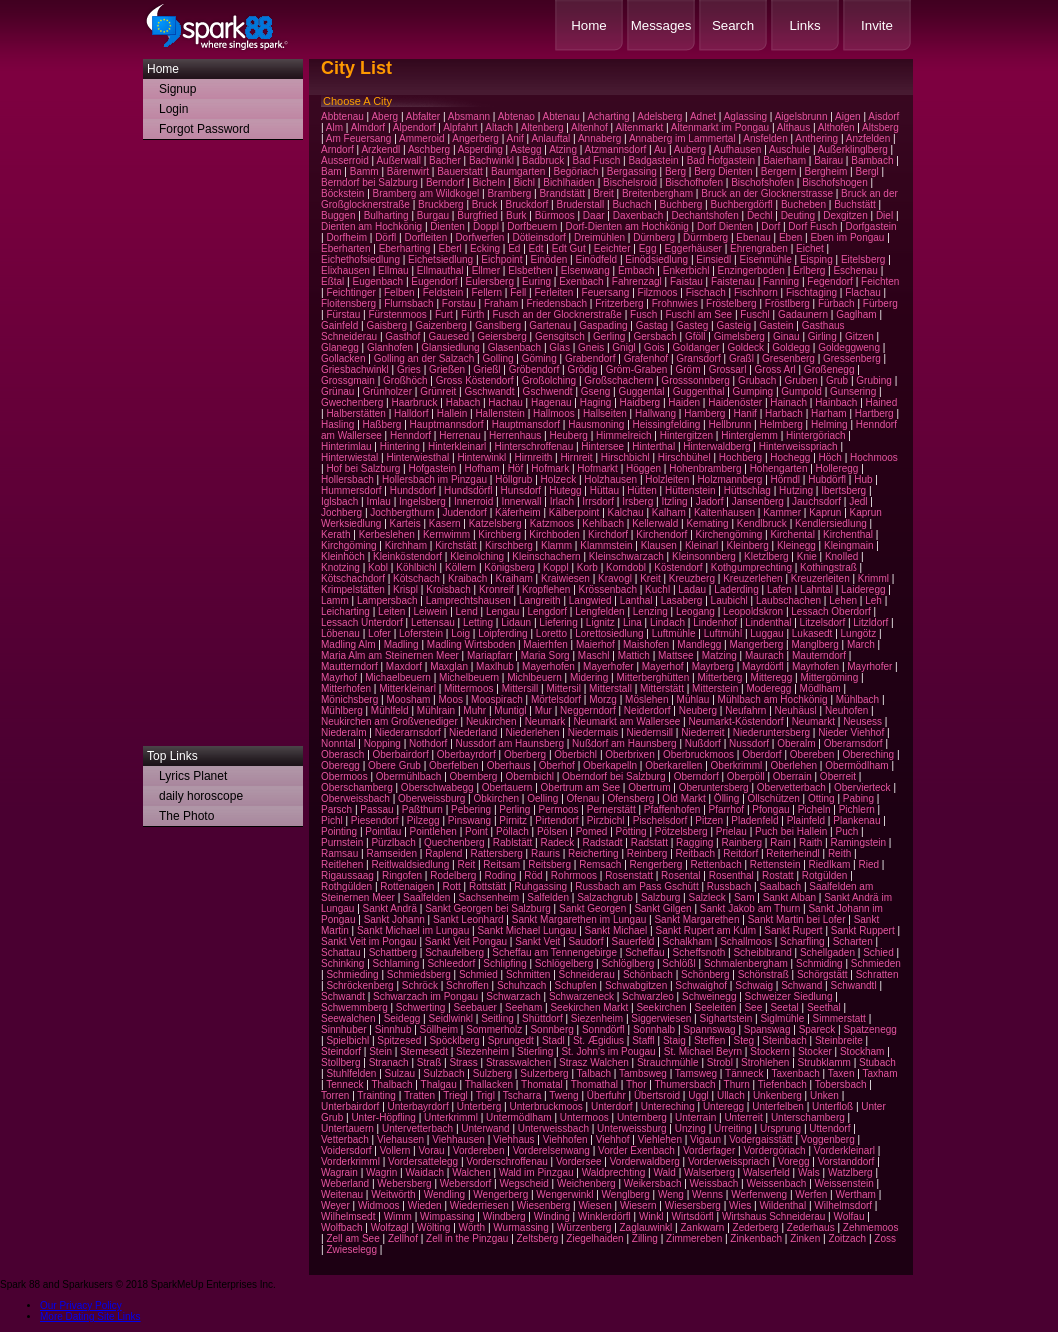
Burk (516, 215)
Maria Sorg (545, 655)
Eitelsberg (863, 259)
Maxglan (449, 666)
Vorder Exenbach (636, 1150)
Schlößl (678, 963)
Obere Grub (394, 765)
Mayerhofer (608, 666)
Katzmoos (552, 523)
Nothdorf (428, 743)
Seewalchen (348, 1018)
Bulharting (386, 215)
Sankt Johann (394, 919)
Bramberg (509, 193)
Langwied (590, 600)
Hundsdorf (413, 490)
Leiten (391, 611)
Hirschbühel (684, 457)
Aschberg (429, 149)
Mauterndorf (819, 655)
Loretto (551, 633)
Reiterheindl (792, 853)
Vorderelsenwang (551, 1150)
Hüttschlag (747, 490)
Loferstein (421, 633)
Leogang (695, 611)
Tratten (419, 1095)
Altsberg (880, 127)
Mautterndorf (349, 666)
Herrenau (460, 435)
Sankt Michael (616, 930)
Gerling (609, 336)
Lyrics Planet (193, 776)
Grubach (757, 380)
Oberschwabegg (437, 787)
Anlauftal (550, 138)
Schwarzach (513, 996)
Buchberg (681, 204)
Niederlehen (533, 732)
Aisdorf (883, 116)
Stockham (862, 1051)
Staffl (643, 1040)
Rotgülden (825, 875)
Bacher (445, 160)
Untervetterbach (417, 1128)
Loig (460, 633)
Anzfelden (868, 138)
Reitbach (695, 853)
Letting (478, 622)
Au (660, 149)
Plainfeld (806, 820)
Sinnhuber (344, 1029)
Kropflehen (546, 589)
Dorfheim (346, 237)
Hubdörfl (827, 479)
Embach (636, 270)
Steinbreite (839, 1040)
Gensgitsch (560, 336)
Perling (514, 809)
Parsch (336, 809)
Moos (450, 699)
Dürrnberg (705, 237)
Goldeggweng (849, 347)
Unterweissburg (631, 1128)
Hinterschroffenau (533, 446)
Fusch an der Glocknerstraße (557, 314)
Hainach (788, 402)
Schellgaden (827, 952)
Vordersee (579, 1161)
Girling (822, 336)
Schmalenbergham (746, 963)
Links (804, 25)
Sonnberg (551, 1029)
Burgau (433, 215)
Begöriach (576, 171)
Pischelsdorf (660, 820)
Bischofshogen (835, 182)
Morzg (603, 699)
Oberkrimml (737, 765)
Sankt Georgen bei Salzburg (488, 908)
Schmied (478, 974)
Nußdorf (703, 743)
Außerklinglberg (853, 149)
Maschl (594, 655)
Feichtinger (350, 292)
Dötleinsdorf (538, 237)
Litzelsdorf (823, 622)
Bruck (485, 204)
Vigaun (705, 1139)
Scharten (853, 941)
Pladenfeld (754, 820)
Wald (664, 1172)
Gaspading (603, 325)
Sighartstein (725, 1018)
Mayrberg (713, 666)
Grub (837, 380)
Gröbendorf (534, 369)
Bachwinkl (491, 160)
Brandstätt (562, 193)
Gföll (695, 336)
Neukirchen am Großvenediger (389, 721)
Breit (603, 193)
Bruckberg (441, 204)
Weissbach (714, 1183)
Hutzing (796, 490)
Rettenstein (775, 864)
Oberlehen (793, 765)
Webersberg (404, 1183)
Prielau (731, 831)
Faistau (686, 281)
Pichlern (857, 809)
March (861, 644)
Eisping (816, 259)
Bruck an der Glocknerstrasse (767, 193)
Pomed (592, 831)
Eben (790, 237)
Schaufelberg (454, 952)
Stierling (535, 1051)
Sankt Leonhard (468, 919)
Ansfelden (765, 138)
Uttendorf (829, 1128)
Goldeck (745, 347)
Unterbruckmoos (545, 1106)
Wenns (707, 1194)
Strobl (720, 1062)
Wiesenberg (543, 1205)
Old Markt (683, 798)
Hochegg (790, 457)
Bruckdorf (527, 204)
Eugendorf (434, 281)
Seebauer (474, 1007)
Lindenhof (715, 622)
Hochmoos (874, 457)
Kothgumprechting (751, 567)
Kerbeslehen (387, 534)
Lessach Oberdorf (831, 611)
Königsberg (509, 567)
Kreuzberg (692, 578)
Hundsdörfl (468, 490)
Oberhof (557, 765)
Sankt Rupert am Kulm (706, 930)
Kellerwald (655, 523)
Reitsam (501, 864)
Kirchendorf (661, 534)
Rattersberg (497, 853)
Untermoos (584, 1117)
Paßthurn (422, 809)
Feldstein (443, 292)
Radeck (557, 842)
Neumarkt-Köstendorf (735, 721)
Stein (380, 1051)
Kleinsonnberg (704, 556)
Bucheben (803, 204)
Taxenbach (795, 1073)
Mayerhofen (548, 666)
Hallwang (655, 413)
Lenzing (650, 611)
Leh (873, 600)
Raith (810, 842)
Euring (536, 281)
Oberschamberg (357, 787)
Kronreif (496, 589)
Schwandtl (853, 985)
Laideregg (863, 589)
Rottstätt (487, 886)
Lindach (667, 622)
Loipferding (502, 633)
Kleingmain (848, 545)
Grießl (486, 369)
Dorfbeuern (532, 226)
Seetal (784, 1007)
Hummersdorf (351, 490)
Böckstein (342, 193)
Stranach (389, 1062)
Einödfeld (596, 259)
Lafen (779, 589)
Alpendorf (414, 127)
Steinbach (784, 1040)
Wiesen (594, 1205)
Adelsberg (659, 116)
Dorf (770, 226)
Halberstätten (355, 413)
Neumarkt (813, 721)
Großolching (549, 380)
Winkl (651, 1216)
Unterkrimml (451, 1117)
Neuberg (698, 710)
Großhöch (405, 380)
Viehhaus (514, 1139)
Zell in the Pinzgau (467, 1238)
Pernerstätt (611, 809)
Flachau (863, 292)
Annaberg (599, 138)
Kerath (335, 534)
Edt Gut (569, 248)
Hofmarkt (597, 468)
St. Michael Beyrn (703, 1051)
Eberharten (345, 248)
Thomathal (594, 1084)
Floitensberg (348, 303)
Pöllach (512, 831)
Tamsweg (696, 1073)
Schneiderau (587, 974)
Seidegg (402, 1018)
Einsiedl (713, 259)
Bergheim (826, 171)
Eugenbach (378, 281)
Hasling (337, 424)
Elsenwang (585, 270)
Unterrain (695, 1117)
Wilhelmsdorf (843, 1205)
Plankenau (856, 820)
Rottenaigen (407, 886)
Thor (636, 1084)
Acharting (608, 116)
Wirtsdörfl (693, 1216)
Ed (514, 248)
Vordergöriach (774, 1150)
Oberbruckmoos (698, 754)
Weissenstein (844, 1183)
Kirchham (406, 545)
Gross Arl (775, 369)
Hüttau (604, 490)
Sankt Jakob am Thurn (750, 908)
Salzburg (660, 897)
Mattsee (676, 655)
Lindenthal (768, 622)
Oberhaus (509, 765)
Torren (335, 1095)
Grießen (447, 369)
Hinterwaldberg (716, 446)
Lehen (843, 600)
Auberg (690, 149)
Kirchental (792, 534)
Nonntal (338, 743)
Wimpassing (447, 1216)
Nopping (382, 743)
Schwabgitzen (636, 985)
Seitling (497, 1018)
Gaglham (856, 314)
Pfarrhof (727, 809)
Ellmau (393, 270)
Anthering (816, 138)
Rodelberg (453, 875)
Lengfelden (600, 611)
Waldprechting (614, 1172)
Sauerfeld (633, 941)
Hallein (452, 413)
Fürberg (880, 303)
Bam (331, 171)
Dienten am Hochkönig (371, 226)
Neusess (862, 721)
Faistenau (733, 281)
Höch (830, 457)
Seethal (824, 1007)
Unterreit (743, 1117)
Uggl (698, 1095)
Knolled (841, 556)
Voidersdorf (346, 1150)
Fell (518, 292)
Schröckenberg (359, 985)
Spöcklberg (454, 1040)
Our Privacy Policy (81, 1305)
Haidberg (640, 402)
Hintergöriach (815, 435)
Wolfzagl (390, 1227)
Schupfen (576, 985)
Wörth (472, 1227)
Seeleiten (716, 1007)
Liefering (558, 622)
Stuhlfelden (351, 1073)
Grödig (582, 369)
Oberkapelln (610, 765)
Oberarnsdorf (853, 743)
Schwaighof (701, 985)
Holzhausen (610, 479)
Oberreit (838, 776)
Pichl (332, 820)
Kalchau (626, 512)
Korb (587, 567)
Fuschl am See (698, 314)
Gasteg (692, 325)
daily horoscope (201, 796)
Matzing (719, 655)
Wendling (445, 1194)
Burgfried (477, 215)
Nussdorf (749, 743)
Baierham (784, 160)
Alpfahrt (460, 127)
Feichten (880, 281)
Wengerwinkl (564, 1194)
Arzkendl (380, 149)
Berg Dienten (723, 171)
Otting (821, 798)
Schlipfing (504, 963)
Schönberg (705, 974)
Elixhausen (345, 270)
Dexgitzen (845, 215)
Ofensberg (631, 798)
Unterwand (485, 1128)
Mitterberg (719, 677)
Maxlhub (495, 666)
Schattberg (393, 952)
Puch (847, 831)
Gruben (800, 380)
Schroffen (467, 985)
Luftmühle (674, 633)
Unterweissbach (553, 1128)
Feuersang (606, 292)
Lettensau (433, 622)
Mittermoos (468, 688)
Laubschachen (788, 600)
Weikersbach (653, 1183)
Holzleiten (667, 479)
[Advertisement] (223, 448)
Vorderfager (709, 1150)
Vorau (431, 1150)
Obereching (868, 754)
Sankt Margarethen (696, 919)
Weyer (335, 1205)
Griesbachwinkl (355, 369)
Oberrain (792, 776)
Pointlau (383, 831)
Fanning (781, 281)
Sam (744, 897)
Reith (839, 853)
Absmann (469, 116)
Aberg (384, 116)
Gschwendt (548, 391)
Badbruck (543, 160)
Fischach (706, 292)
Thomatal (542, 1084)
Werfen (811, 1194)
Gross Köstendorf (475, 380)
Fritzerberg (619, 303)
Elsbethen (530, 270)
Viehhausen (458, 1139)
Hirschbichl (625, 457)
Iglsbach (339, 501)
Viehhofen (565, 1139)
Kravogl (615, 578)
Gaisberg (386, 325)
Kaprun (825, 512)
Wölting (433, 1227)
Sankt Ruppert (863, 930)
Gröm (687, 369)
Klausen (659, 545)
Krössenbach (608, 589)
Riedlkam (830, 864)
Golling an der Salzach (424, 358)
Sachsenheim (489, 897)
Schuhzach (521, 985)
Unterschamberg (808, 1117)
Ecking (485, 248)
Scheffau (644, 952)
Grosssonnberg (695, 380)
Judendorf (464, 512)
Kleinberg (747, 545)
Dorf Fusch (812, 226)
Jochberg (341, 512)
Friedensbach (556, 303)
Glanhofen (390, 347)
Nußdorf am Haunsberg (624, 743)
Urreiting (733, 1128)
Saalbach (780, 886)
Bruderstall (580, 204)
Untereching (668, 1106)
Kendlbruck (762, 523)
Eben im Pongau (847, 237)
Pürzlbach (393, 842)
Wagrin (381, 1172)
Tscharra (522, 1095)
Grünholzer (387, 391)
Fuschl (754, 314)
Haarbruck (414, 402)
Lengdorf (547, 611)
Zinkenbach (756, 1238)
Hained (882, 402)
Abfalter (423, 116)
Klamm (556, 545)
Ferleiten (554, 292)
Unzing (690, 1128)
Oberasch (342, 754)
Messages (661, 25)
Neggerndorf (588, 710)
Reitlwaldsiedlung (410, 864)
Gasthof (402, 336)
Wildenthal (782, 1205)
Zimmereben (694, 1238)
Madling (401, 644)
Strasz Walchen (594, 1062)
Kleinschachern (546, 556)
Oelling (542, 798)
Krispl (405, 589)
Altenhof (589, 127)
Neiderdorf (647, 710)
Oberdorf (761, 754)
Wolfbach (342, 1227)
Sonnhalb (654, 1029)
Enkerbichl (686, 270)
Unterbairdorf (350, 1106)
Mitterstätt (662, 688)
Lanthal (636, 600)
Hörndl (785, 479)
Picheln (814, 809)
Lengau (502, 611)
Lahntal (816, 589)
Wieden (425, 1205)
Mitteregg (772, 677)
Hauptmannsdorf (447, 424)
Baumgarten (518, 171)
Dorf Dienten (725, 226)
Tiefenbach (782, 1084)
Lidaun (516, 622)
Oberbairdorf (401, 754)
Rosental (680, 875)
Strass (463, 1062)
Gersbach (654, 336)
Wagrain (339, 1172)
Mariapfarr (490, 655)
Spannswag (709, 1029)
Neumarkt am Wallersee (626, 721)
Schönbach (648, 974)
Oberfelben (453, 765)
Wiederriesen (479, 1205)
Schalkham (687, 941)
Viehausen (400, 1139)
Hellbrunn (730, 424)
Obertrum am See (580, 787)
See (753, 1007)
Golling (497, 358)
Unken (824, 1095)
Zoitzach (847, 1238)
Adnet (703, 116)
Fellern (486, 292)
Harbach (784, 413)
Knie (807, 556)
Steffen (710, 1040)
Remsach (600, 864)
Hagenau (551, 402)
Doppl (486, 226)
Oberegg (340, 765)
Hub (863, 479)
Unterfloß (832, 1106)
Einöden (549, 259)
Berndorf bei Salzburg (369, 182)
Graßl (741, 358)
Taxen (841, 1073)
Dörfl (385, 237)
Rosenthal (731, 875)
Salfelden (548, 897)
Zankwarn (702, 1227)
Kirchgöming (349, 545)
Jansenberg (758, 501)
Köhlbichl (416, 567)
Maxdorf (404, 666)
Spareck (817, 1029)
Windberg (504, 1216)
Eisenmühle (766, 259)
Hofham (481, 468)
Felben (399, 292)
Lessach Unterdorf (362, 622)
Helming (829, 424)
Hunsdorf (521, 490)
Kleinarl (701, 545)
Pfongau (770, 809)
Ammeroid (422, 138)
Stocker (815, 1051)
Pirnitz (513, 820)
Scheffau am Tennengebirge (554, 952)
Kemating (707, 523)
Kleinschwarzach (626, 556)
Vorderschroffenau (507, 1161)
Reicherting (593, 853)
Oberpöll (746, 776)
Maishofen (646, 644)
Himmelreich (624, 435)
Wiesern (638, 1205)
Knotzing (340, 567)
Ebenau (753, 237)
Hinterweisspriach (798, 446)
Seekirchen (661, 1007)
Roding (500, 875)
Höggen (643, 468)
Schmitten (528, 974)
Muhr (474, 710)
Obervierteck (862, 787)
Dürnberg (654, 237)
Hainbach (836, 402)
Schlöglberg (627, 963)
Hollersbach (347, 479)
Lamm (335, 600)
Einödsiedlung (656, 259)
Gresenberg (788, 358)
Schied (878, 952)
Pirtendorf (556, 820)
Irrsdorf (598, 501)
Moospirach (497, 699)
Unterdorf (612, 1106)
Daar (594, 215)
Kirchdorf (608, 534)
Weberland (345, 1183)
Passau (376, 809)
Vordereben (479, 1150)
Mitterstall (610, 688)
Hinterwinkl (481, 457)
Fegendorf (830, 281)
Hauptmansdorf (526, 424)
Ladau (692, 589)
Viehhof (613, 1139)
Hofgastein (432, 468)
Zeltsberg (538, 1238)
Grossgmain (348, 380)
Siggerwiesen (661, 1018)
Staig (674, 1040)
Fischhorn (756, 292)
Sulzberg (492, 1073)
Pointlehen (433, 831)
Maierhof (595, 644)
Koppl (556, 567)
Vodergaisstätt (760, 1139)
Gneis (591, 347)
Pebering (471, 809)
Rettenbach (716, 864)
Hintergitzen (686, 435)
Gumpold (801, 391)
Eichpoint (501, 259)
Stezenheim (482, 1051)
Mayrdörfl (763, 666)
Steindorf (341, 1051)
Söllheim (439, 1029)
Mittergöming (829, 677)
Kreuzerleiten (820, 578)
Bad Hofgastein (721, 160)
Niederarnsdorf (408, 732)
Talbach (594, 1073)
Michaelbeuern (398, 677)
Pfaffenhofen (672, 809)
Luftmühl (723, 633)
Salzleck (707, 897)
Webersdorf (466, 1183)
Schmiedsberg (419, 974)
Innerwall (522, 501)
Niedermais (593, 732)
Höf (516, 468)
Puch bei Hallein (791, 831)
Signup (177, 89)
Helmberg (780, 424)
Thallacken (489, 1084)
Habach (463, 402)
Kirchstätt (456, 545)
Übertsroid (657, 1095)
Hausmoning (596, 424)
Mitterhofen (346, 688)
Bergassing (632, 171)
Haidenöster (735, 402)
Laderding (736, 589)
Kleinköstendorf (407, 556)
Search (733, 25)
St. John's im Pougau (608, 1051)
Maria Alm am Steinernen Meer (390, 655)
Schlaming (396, 963)
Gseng (595, 391)
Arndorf (337, 149)
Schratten (877, 974)
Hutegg (565, 490)
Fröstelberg (731, 303)
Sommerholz (494, 1029)
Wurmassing (520, 1227)
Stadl (553, 1040)
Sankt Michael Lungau (526, 930)
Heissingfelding (667, 424)
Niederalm (344, 732)
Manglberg (814, 644)
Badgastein (653, 160)
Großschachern (618, 380)
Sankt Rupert (793, 930)
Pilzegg (423, 820)
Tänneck (744, 1073)
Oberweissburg (431, 798)
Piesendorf (375, 820)
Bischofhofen (694, 182)
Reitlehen (342, 864)
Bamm (364, 171)
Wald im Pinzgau (536, 1172)
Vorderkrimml (350, 1161)
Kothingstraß (828, 567)
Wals (809, 1172)
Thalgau (439, 1084)
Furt (444, 314)
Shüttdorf (542, 1018)
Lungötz (859, 633)
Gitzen (859, 336)
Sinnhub (393, 1029)
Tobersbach (841, 1084)
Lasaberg (682, 600)
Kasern (445, 523)
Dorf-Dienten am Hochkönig (626, 226)
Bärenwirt (408, 171)
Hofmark (550, 468)
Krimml (873, 578)
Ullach (731, 1095)
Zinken (805, 1238)
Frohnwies (675, 303)
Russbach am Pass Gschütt (636, 886)
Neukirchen (491, 721)
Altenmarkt (639, 127)
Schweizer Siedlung (789, 996)
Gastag (652, 325)
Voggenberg (828, 1139)
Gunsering (853, 391)
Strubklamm (824, 1062)
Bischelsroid (630, 182)
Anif (515, 138)
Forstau (459, 303)
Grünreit (438, 391)
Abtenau (561, 116)
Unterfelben (778, 1106)
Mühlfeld (390, 710)
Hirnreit (576, 457)
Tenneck (344, 1084)
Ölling (727, 798)
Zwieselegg (351, 1249)
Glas (559, 347)
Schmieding (352, 974)
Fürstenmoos (397, 314)
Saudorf (585, 941)
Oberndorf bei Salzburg (613, 776)
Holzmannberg (729, 479)
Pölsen (552, 831)
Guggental (641, 391)
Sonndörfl (603, 1029)
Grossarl (728, 369)
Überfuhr (606, 1095)
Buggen (338, 215)
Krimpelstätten (353, 589)
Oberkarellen (673, 765)
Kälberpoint (574, 512)
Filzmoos (658, 292)
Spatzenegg (869, 1029)
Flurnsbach (408, 303)
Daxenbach (638, 215)
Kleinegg (796, 545)
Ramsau (339, 853)
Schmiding (819, 963)
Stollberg (340, 1062)
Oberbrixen (629, 754)
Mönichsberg (349, 699)
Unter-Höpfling (383, 1117)
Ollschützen (774, 798)
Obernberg (474, 776)
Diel (884, 215)
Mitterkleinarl (407, 688)
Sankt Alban (789, 897)
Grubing (874, 380)
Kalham (669, 512)
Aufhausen (738, 149)
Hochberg (740, 457)
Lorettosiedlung (609, 633)
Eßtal (332, 281)
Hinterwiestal (349, 457)
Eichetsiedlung (440, 259)
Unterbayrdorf (418, 1106)
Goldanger (696, 347)
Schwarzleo (648, 996)
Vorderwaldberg (645, 1161)
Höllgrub (513, 479)
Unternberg (642, 1117)
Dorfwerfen (479, 237)
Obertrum (649, 787)
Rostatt (778, 875)
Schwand (801, 985)
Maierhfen (545, 644)
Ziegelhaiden (594, 1238)
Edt (536, 248)
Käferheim (518, 512)
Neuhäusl (796, 710)
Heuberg (569, 435)
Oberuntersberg (714, 787)
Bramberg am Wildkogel (426, 193)
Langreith (540, 600)
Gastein (776, 325)
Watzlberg (850, 1172)
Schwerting (420, 1007)
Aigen (848, 116)
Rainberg (742, 842)
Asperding (480, 149)
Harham (829, 413)
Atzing (563, 149)
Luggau (766, 633)
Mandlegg (699, 644)
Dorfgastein (870, 226)
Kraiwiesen (565, 578)
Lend (467, 611)
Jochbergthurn (402, 512)
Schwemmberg (354, 1007)
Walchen (471, 1172)
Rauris (545, 853)
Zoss (885, 1238)
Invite (877, 25)
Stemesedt (424, 1051)
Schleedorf (451, 963)
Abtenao (516, 116)
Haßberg (382, 424)
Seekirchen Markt (589, 1007)
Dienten (447, 226)
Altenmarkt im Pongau (720, 127)
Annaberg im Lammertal (682, 138)
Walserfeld (766, 1172)
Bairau (828, 160)
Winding (552, 1216)
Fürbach (836, 303)
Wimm (398, 1216)
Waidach (425, 1172)
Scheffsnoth (699, 952)
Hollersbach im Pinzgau (434, 479)
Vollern (395, 1150)
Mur (543, 710)
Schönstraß (763, 974)
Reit (466, 864)
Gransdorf (698, 358)
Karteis (405, 523)
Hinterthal (653, 446)
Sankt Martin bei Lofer (797, 919)
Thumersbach (684, 1084)
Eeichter (612, 248)
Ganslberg (498, 325)
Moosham (408, 699)
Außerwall (398, 160)
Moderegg (768, 688)
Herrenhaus (515, 435)
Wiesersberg (693, 1205)
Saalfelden (426, 897)
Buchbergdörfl (742, 204)
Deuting (798, 215)
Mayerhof (663, 666)
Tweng (563, 1095)
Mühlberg (342, 710)
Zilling (645, 1238)
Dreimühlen (599, 237)
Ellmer (486, 270)
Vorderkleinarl (844, 1150)
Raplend (443, 853)
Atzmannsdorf (616, 149)
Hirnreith (533, 457)
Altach (499, 127)
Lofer (379, 633)
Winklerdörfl (604, 1216)
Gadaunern (803, 314)
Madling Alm (348, 644)
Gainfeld (339, 325)
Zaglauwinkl (646, 1227)
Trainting (376, 1095)
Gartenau (550, 325)
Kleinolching (477, 556)
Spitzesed (399, 1040)
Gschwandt (489, 391)
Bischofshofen (762, 182)
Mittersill (520, 688)
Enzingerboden (751, 270)
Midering (589, 677)
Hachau (505, 402)
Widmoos (379, 1205)
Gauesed (449, 336)
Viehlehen (660, 1139)
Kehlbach (603, 523)
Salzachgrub (605, 897)
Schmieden (876, 963)
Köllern (460, 567)
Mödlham (820, 688)
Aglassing (745, 116)
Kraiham (514, 578)
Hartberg (874, 413)
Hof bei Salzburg (363, 468)
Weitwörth (393, 1194)
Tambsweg (643, 1073)
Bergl (866, 171)
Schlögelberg (564, 963)
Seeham (523, 1007)
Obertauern (507, 787)
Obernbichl (530, 776)
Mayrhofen (815, 666)
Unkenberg (777, 1095)
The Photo (186, 816)
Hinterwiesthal (417, 457)
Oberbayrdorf (466, 754)
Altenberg (542, 127)
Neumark (545, 721)
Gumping (753, 391)
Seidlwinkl (451, 1018)
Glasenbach (514, 347)
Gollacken (343, 358)
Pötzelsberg (681, 831)
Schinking (342, 963)
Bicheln (488, 182)
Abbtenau (342, 116)
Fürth (472, 314)
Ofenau (583, 798)
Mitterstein (715, 688)
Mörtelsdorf (556, 699)
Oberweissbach (355, 798)
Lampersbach (387, 600)
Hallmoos (554, 413)
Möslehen (646, 699)
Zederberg (756, 1227)
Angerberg (475, 138)
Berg (675, 171)
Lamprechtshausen (468, 600)
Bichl (524, 182)
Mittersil (563, 688)
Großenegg (829, 369)
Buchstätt (855, 204)
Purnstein (342, 842)
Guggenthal (699, 391)
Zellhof (403, 1238)
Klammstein (606, 545)
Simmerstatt (839, 1018)
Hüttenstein (690, 490)
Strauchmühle (668, 1062)
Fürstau (343, 314)
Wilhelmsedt (348, 1216)
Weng (671, 1194)
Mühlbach (857, 699)
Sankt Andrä (390, 908)
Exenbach (581, 281)
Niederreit (702, 732)
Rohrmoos (574, 875)
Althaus (793, 127)
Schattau (340, 952)
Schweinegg (709, 996)
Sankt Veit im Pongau (369, 941)
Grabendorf (590, 358)
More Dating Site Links (90, 1316)
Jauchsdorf (816, 501)
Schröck (420, 985)
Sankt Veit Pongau (466, 941)
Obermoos (344, 776)
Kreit (650, 578)
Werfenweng (759, 1194)
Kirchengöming (729, 534)
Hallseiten (605, 413)
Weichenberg (586, 1183)
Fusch (643, 314)
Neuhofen (846, 710)
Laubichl (729, 600)
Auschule (789, 149)
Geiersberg (501, 336)
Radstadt (602, 842)
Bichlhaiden (569, 182)
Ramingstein (859, 842)
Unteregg (723, 1106)
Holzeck (559, 479)
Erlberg (809, 270)
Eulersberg (490, 281)
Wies (740, 1205)
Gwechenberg (352, 402)
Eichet (810, 248)
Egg (648, 248)
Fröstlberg (787, 303)
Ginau (786, 336)
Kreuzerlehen (752, 578)
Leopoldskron (753, 611)
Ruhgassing (540, 886)
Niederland (473, 732)
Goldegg (791, 347)
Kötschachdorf (353, 578)
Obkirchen (497, 798)
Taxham (879, 1073)
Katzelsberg (495, 523)
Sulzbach (443, 1073)
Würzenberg (584, 1227)
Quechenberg (454, 842)
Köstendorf (678, 567)
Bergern (779, 171)
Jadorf (710, 501)
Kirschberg (509, 545)
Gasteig (734, 325)
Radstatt (649, 842)
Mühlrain (436, 710)
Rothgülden (346, 886)
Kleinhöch (343, 556)
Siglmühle (782, 1018)
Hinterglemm (749, 435)
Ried (868, 864)
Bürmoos (555, 215)
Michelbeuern (469, 677)
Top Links (172, 756)
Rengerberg (656, 864)
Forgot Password (204, 129)
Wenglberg (626, 1194)
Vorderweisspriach (729, 1161)
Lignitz (600, 622)
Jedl (858, 501)
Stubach (877, 1062)
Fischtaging (811, 292)
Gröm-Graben (637, 369)
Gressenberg (852, 358)
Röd (533, 875)
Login (173, 109)
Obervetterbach (791, 787)
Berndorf (445, 182)
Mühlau (693, 699)
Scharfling (802, 941)
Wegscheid (523, 1183)
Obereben (812, 754)
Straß (429, 1062)
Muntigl (510, 710)
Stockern (769, 1051)
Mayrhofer (869, 666)
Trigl (485, 1095)
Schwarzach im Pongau (425, 996)
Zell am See (352, 1238)
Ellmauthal (440, 270)
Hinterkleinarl (457, 446)
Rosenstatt (629, 875)
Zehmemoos (871, 1227)
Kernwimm (446, 534)
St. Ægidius (598, 1040)
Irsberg (637, 501)
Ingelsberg (422, 501)
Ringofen (402, 875)
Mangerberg (756, 644)
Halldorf (411, 413)
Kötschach (416, 578)
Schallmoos (746, 941)
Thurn (737, 1084)
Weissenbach (777, 1183)
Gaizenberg (441, 325)
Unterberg (479, 1106)
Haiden (684, 402)
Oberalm (796, 743)
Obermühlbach (409, 776)
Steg (744, 1040)
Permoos (559, 809)
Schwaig (754, 985)
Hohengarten (779, 468)
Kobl (378, 567)
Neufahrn (745, 710)
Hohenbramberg (705, 468)
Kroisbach (448, 589)
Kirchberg (499, 534)
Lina (632, 622)
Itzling (674, 501)
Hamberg (704, 413)
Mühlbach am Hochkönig (773, 699)
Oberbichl (575, 754)
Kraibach (467, 578)
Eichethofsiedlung (360, 259)
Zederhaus (811, 1227)
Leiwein (430, 611)
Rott (451, 886)
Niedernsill (649, 732)
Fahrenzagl (637, 281)
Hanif (745, 413)
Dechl (760, 215)
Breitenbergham (657, 193)
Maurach (764, 655)
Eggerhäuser (693, 248)
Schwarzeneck (581, 996)
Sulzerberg (544, 1073)
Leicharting (345, 611)
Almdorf (368, 127)
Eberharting (405, 248)
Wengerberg (500, 1194)
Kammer (782, 512)
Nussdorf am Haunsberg (510, 743)
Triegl (455, 1095)
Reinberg (647, 853)
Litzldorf (870, 622)
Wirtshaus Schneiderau (773, 1216)
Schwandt (343, 996)
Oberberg (525, 754)
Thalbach (391, 1084)
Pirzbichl (606, 820)
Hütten (641, 490)
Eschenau (855, 270)
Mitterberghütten (652, 677)
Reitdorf (740, 853)
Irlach (562, 501)
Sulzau (400, 1073)
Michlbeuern (534, 677)
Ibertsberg (843, 490)
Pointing (339, 831)
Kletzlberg (766, 556)
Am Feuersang (359, 138)
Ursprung (780, 1128)
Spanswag (767, 1029)
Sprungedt (511, 1040)
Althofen (836, 127)
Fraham (501, 303)
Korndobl (626, 567)
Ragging (694, 842)
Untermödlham (519, 1117)
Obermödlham (856, 765)
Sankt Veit (537, 941)
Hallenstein (499, 413)
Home (589, 25)
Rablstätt (512, 842)
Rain (780, 842)
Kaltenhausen (724, 512)
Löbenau (340, 633)
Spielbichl (347, 1040)
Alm (334, 127)
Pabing (858, 798)
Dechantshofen (704, 215)
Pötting (631, 831)
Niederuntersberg (771, 732)
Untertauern (347, 1128)
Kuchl (657, 589)
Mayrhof (339, 677)
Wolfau (849, 1216)
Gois (654, 347)
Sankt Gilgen (662, 908)
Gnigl (623, 347)
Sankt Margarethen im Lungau (579, 919)
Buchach (631, 204)
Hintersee (602, 446)
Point (476, 831)
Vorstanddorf (846, 1161)
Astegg (525, 149)
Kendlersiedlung (831, 523)
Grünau (337, 391)
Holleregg (837, 468)
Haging (596, 402)
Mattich (634, 655)
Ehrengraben (759, 248)
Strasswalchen (518, 1062)
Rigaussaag (347, 875)
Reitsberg (549, 864)
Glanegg (340, 347)
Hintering (400, 446)
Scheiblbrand (762, 952)
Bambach (872, 160)
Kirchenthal (848, 534)
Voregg (794, 1161)
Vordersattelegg (423, 1161)
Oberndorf (696, 776)
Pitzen (709, 820)
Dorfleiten (425, 237)
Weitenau (342, 1194)
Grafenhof (646, 358)
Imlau (378, 501)
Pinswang (469, 820)
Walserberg (709, 1172)
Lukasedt (812, 633)
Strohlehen (765, 1062)
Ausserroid (345, 160)
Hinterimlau (346, 446)
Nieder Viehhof (851, 732)
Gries (409, 369)
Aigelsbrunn (801, 116)
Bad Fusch (596, 160)
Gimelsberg (739, 336)
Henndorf (410, 435)
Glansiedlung (450, 347)
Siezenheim (597, 1018)
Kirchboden (554, 534)
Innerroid (473, 501)
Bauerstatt (460, 171)
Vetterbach (345, 1139)
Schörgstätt (822, 974)
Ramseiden (391, 853)
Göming (539, 358)
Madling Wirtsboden (471, 644)
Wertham (855, 1194)
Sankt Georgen (592, 908)
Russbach (729, 886)
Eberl (450, 248)
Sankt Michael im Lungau (413, 930)
